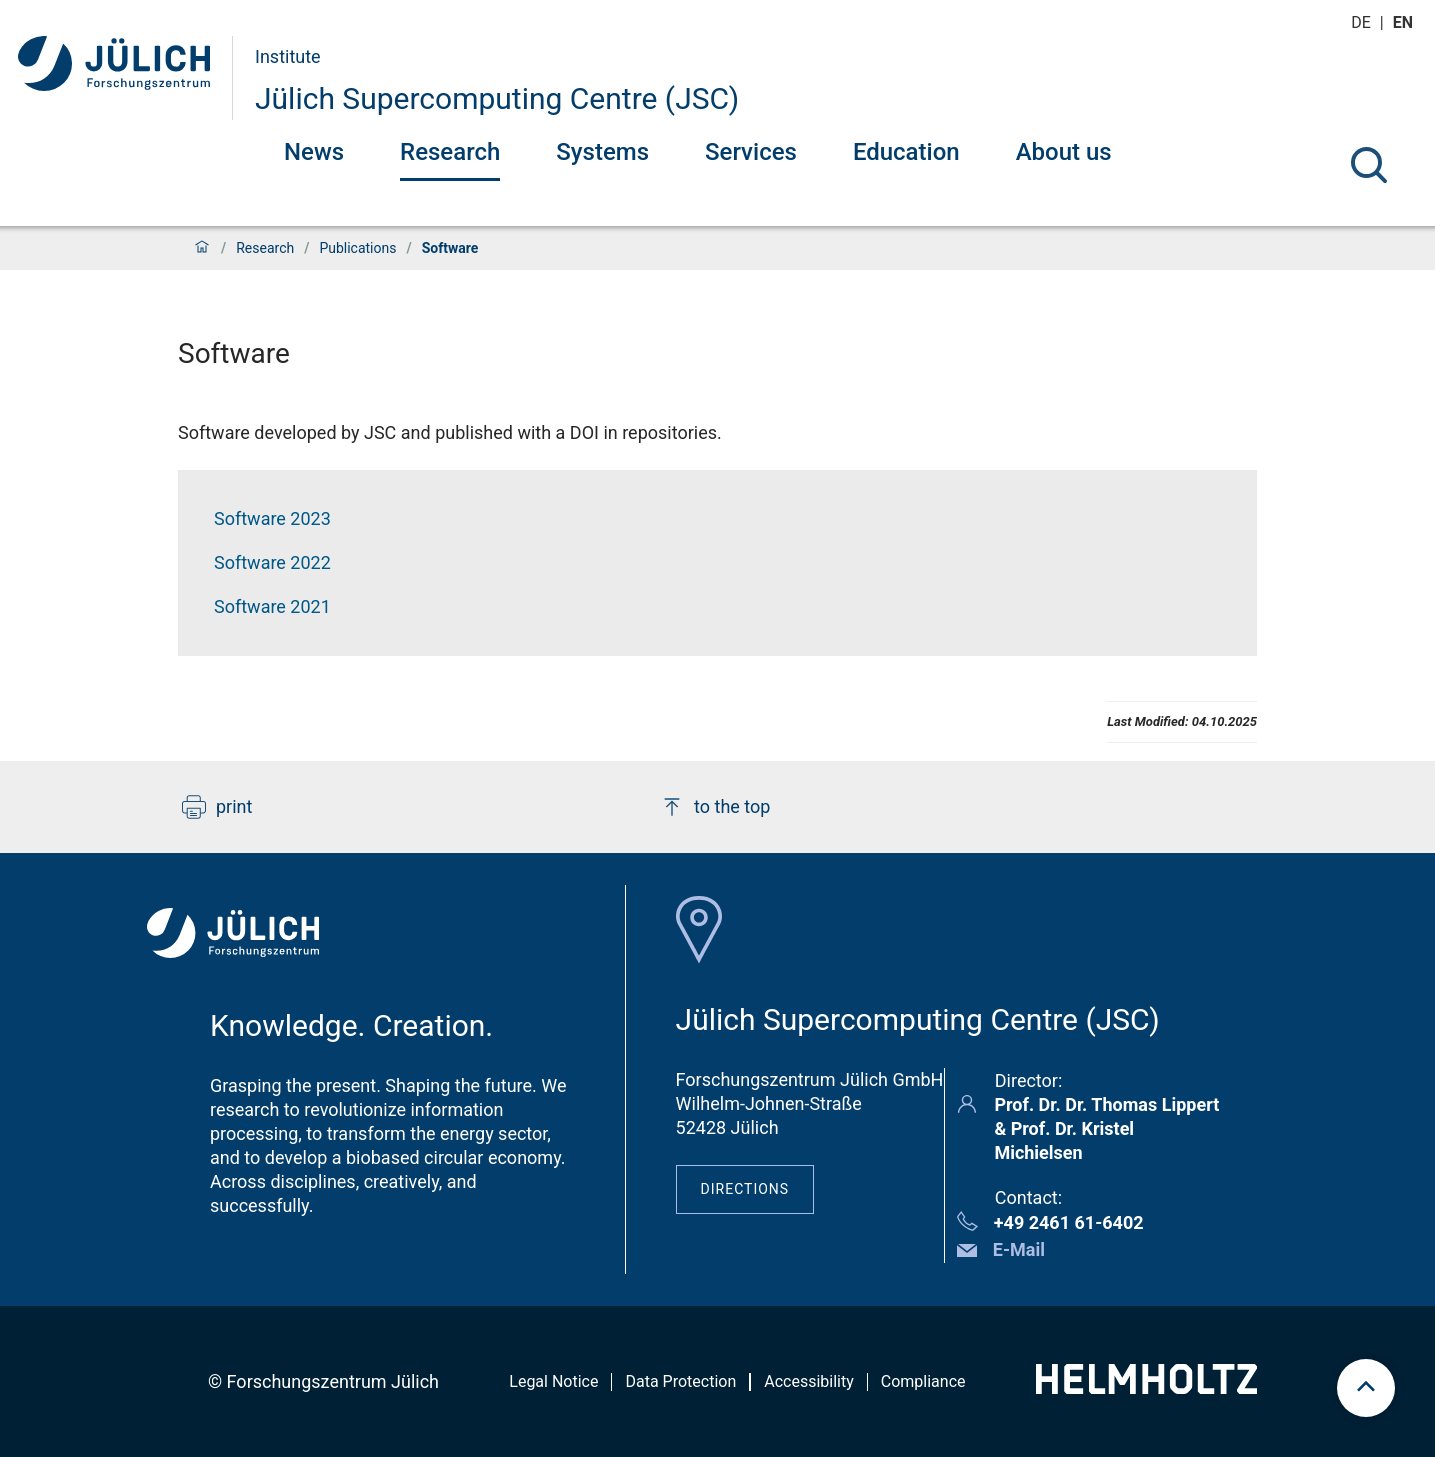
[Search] (1369, 165)
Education (906, 152)
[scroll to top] (1366, 1388)
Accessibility (809, 1381)
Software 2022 (272, 562)
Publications (357, 248)
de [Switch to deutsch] (1363, 22)
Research (450, 152)
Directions (745, 1189)
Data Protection (680, 1381)
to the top (715, 807)
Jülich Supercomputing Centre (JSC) (497, 98)
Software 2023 (272, 518)
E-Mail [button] (1019, 1249)
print (217, 807)
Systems (602, 152)
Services (751, 152)
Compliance (923, 1381)
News (314, 152)
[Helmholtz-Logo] (1146, 1387)
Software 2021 (272, 606)
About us (1064, 152)
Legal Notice (553, 1381)
